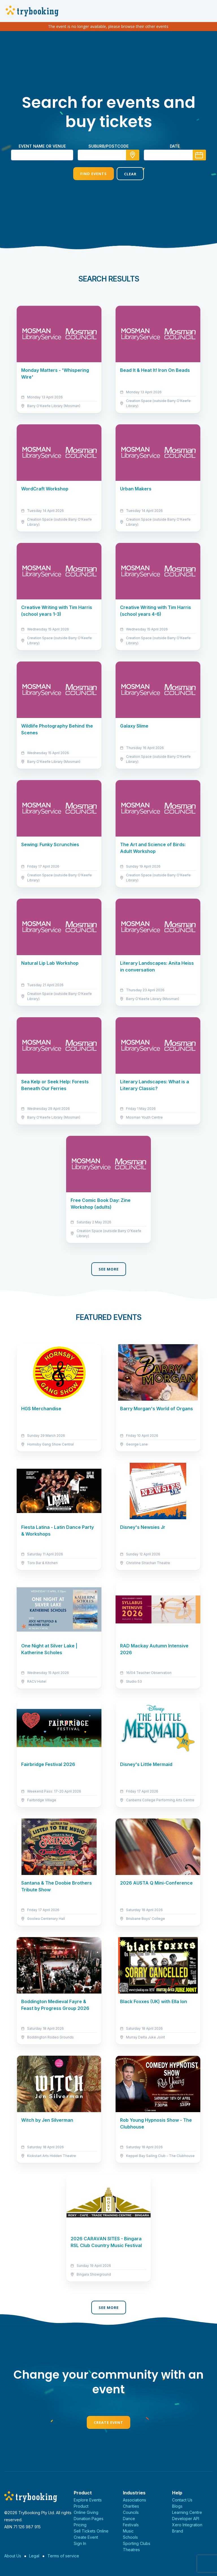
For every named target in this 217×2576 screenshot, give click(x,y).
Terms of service (63, 2555)
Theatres (131, 2549)
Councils (131, 2512)
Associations (134, 2500)
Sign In (80, 2543)
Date (175, 146)
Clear (130, 173)
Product (81, 2506)
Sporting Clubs (136, 2543)
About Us (12, 2555)
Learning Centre (187, 2512)
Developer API (185, 2518)
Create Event (108, 2422)
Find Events (93, 173)
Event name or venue (42, 146)
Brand (177, 2531)
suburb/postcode (108, 146)
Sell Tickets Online (91, 2531)
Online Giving (86, 2512)
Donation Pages (88, 2518)
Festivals (131, 2524)
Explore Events (88, 2500)
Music (128, 2531)
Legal (34, 2555)
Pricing (80, 2524)
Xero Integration (187, 2524)
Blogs (177, 2506)
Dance (129, 2518)
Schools (130, 2537)
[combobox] (108, 155)
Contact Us (182, 2500)
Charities (131, 2506)
